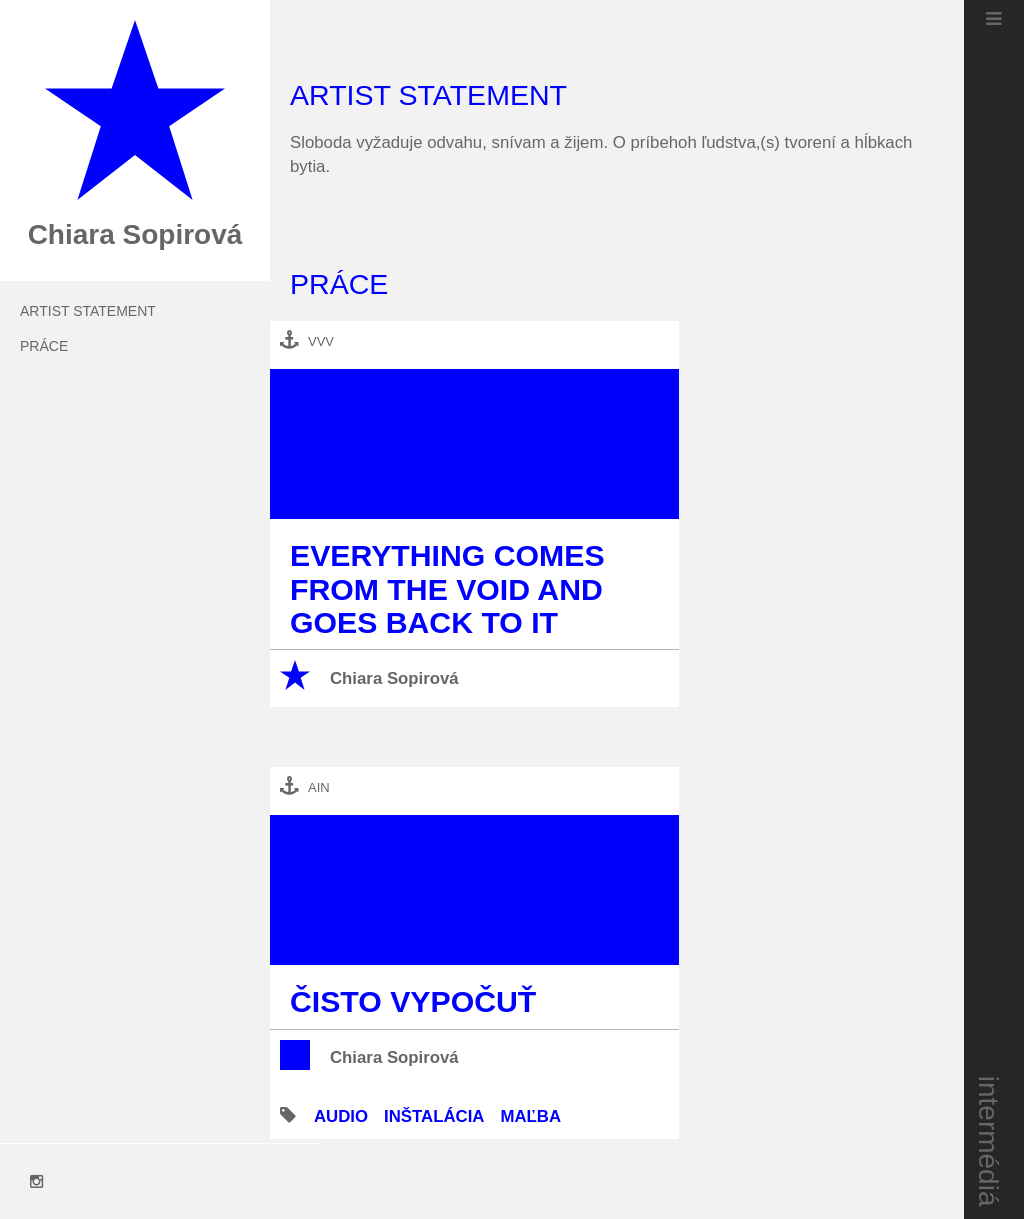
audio (341, 1116)
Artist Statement (88, 311)
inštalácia (434, 1116)
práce (44, 346)
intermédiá (989, 1141)
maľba (530, 1116)
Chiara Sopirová (394, 678)
